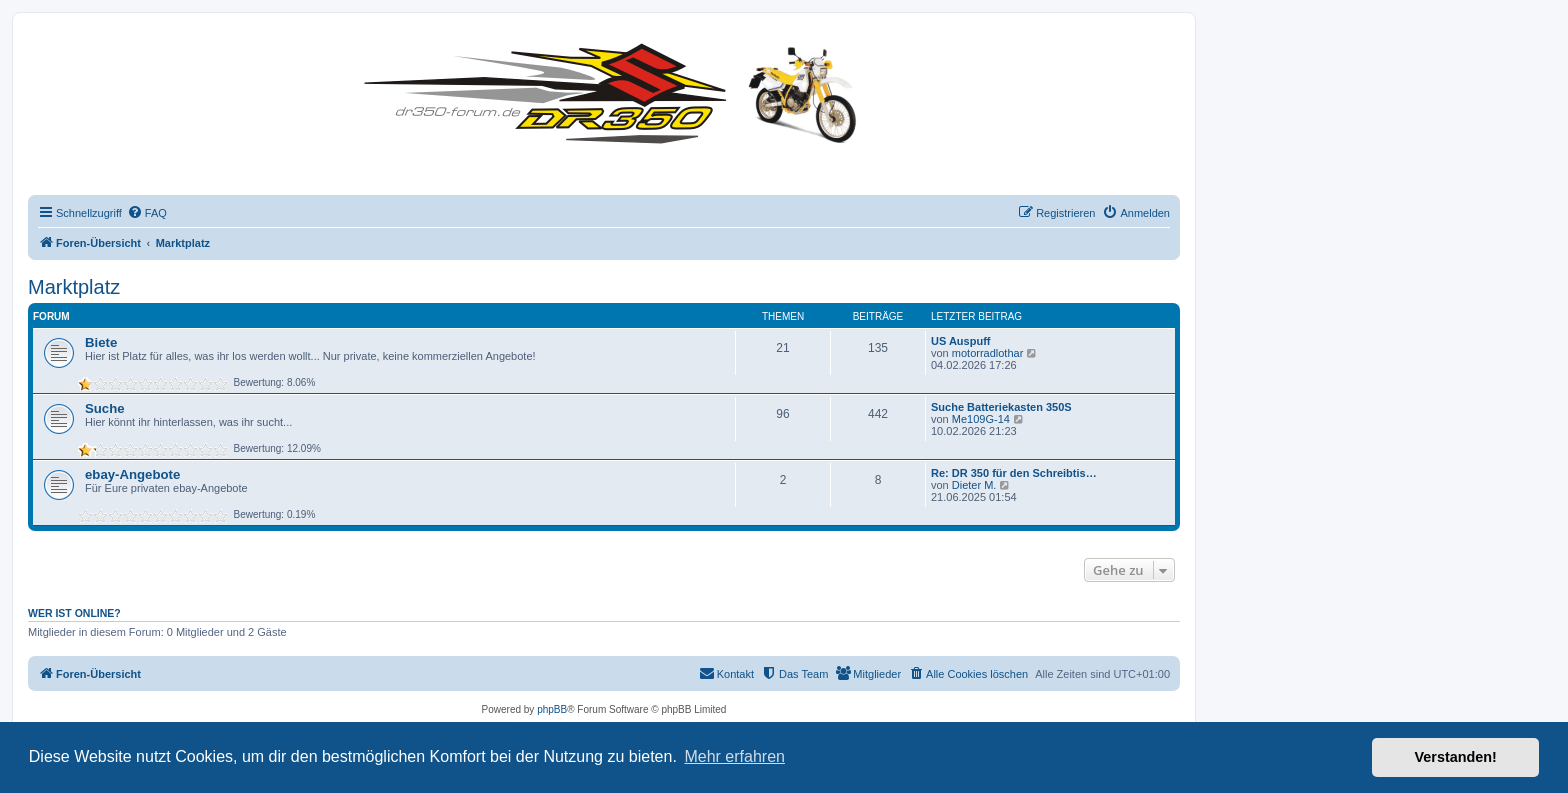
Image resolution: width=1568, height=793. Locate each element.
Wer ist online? (74, 613)
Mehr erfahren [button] (734, 756)
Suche (105, 408)
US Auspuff (960, 341)
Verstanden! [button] (1456, 757)
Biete (101, 342)
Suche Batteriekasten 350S (1001, 407)
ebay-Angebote (132, 474)
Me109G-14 (981, 419)
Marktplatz (74, 287)
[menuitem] (147, 213)
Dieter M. (974, 485)
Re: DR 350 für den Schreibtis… (1014, 473)
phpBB (552, 709)
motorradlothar (988, 353)
